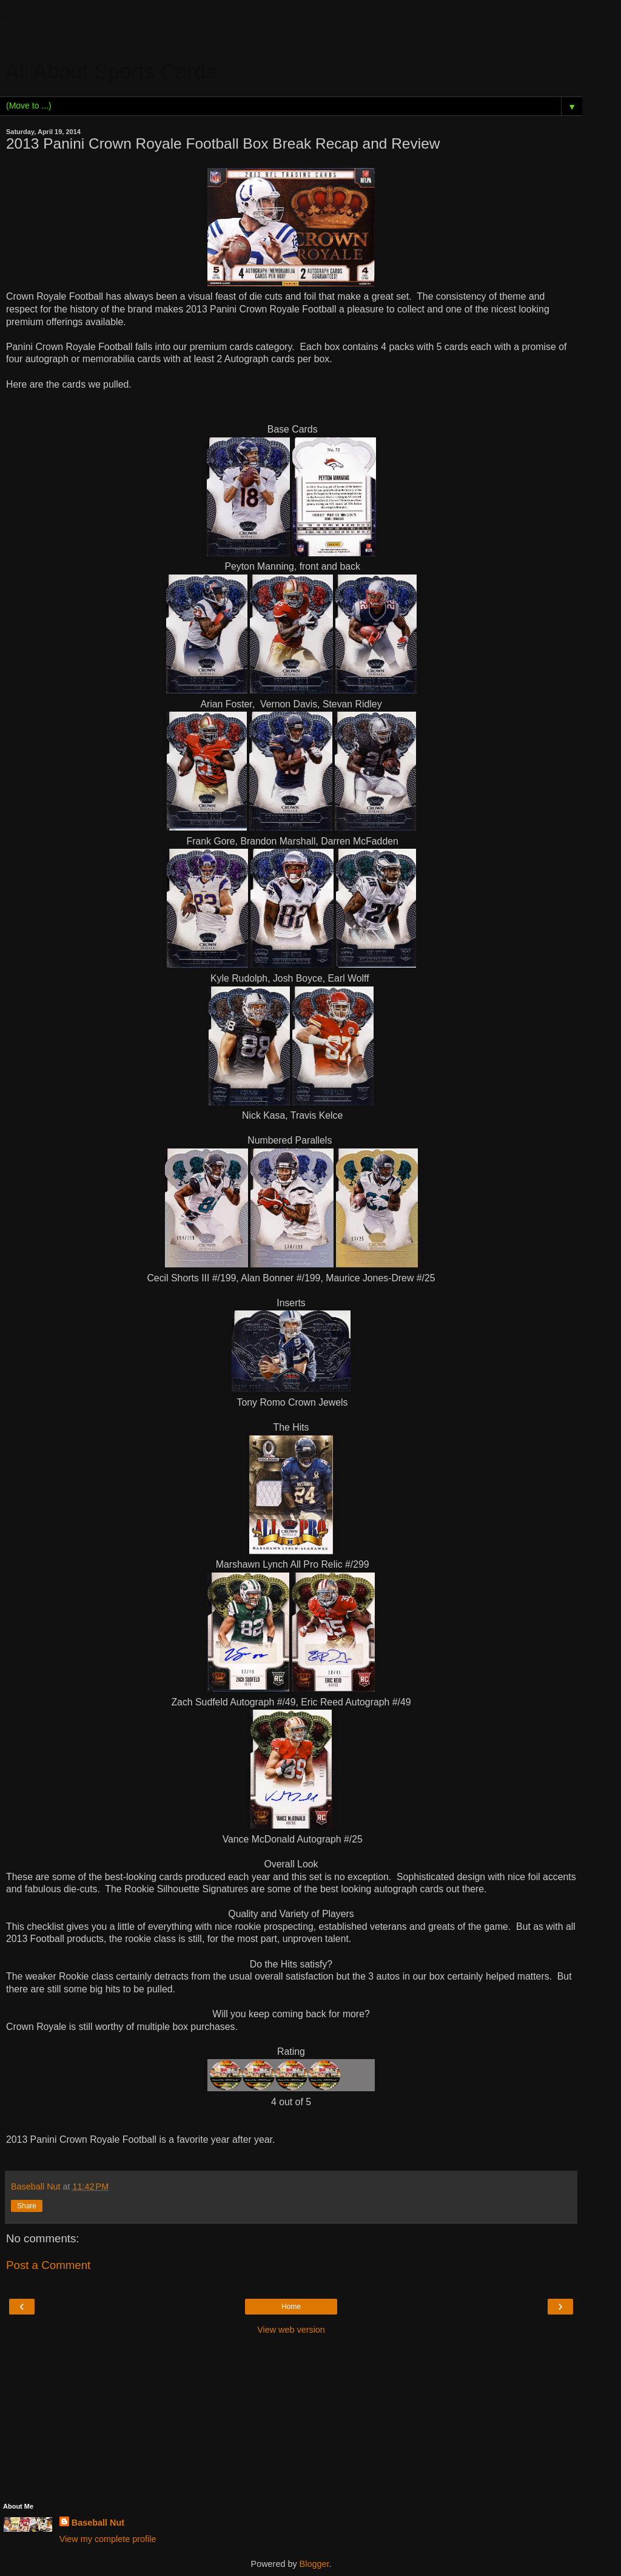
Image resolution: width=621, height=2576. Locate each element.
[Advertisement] (291, 33)
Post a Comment (48, 2265)
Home (291, 2306)
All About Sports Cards (111, 72)
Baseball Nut (98, 2522)
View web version (291, 2330)
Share (26, 2206)
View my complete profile (107, 2539)
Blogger (314, 2564)
